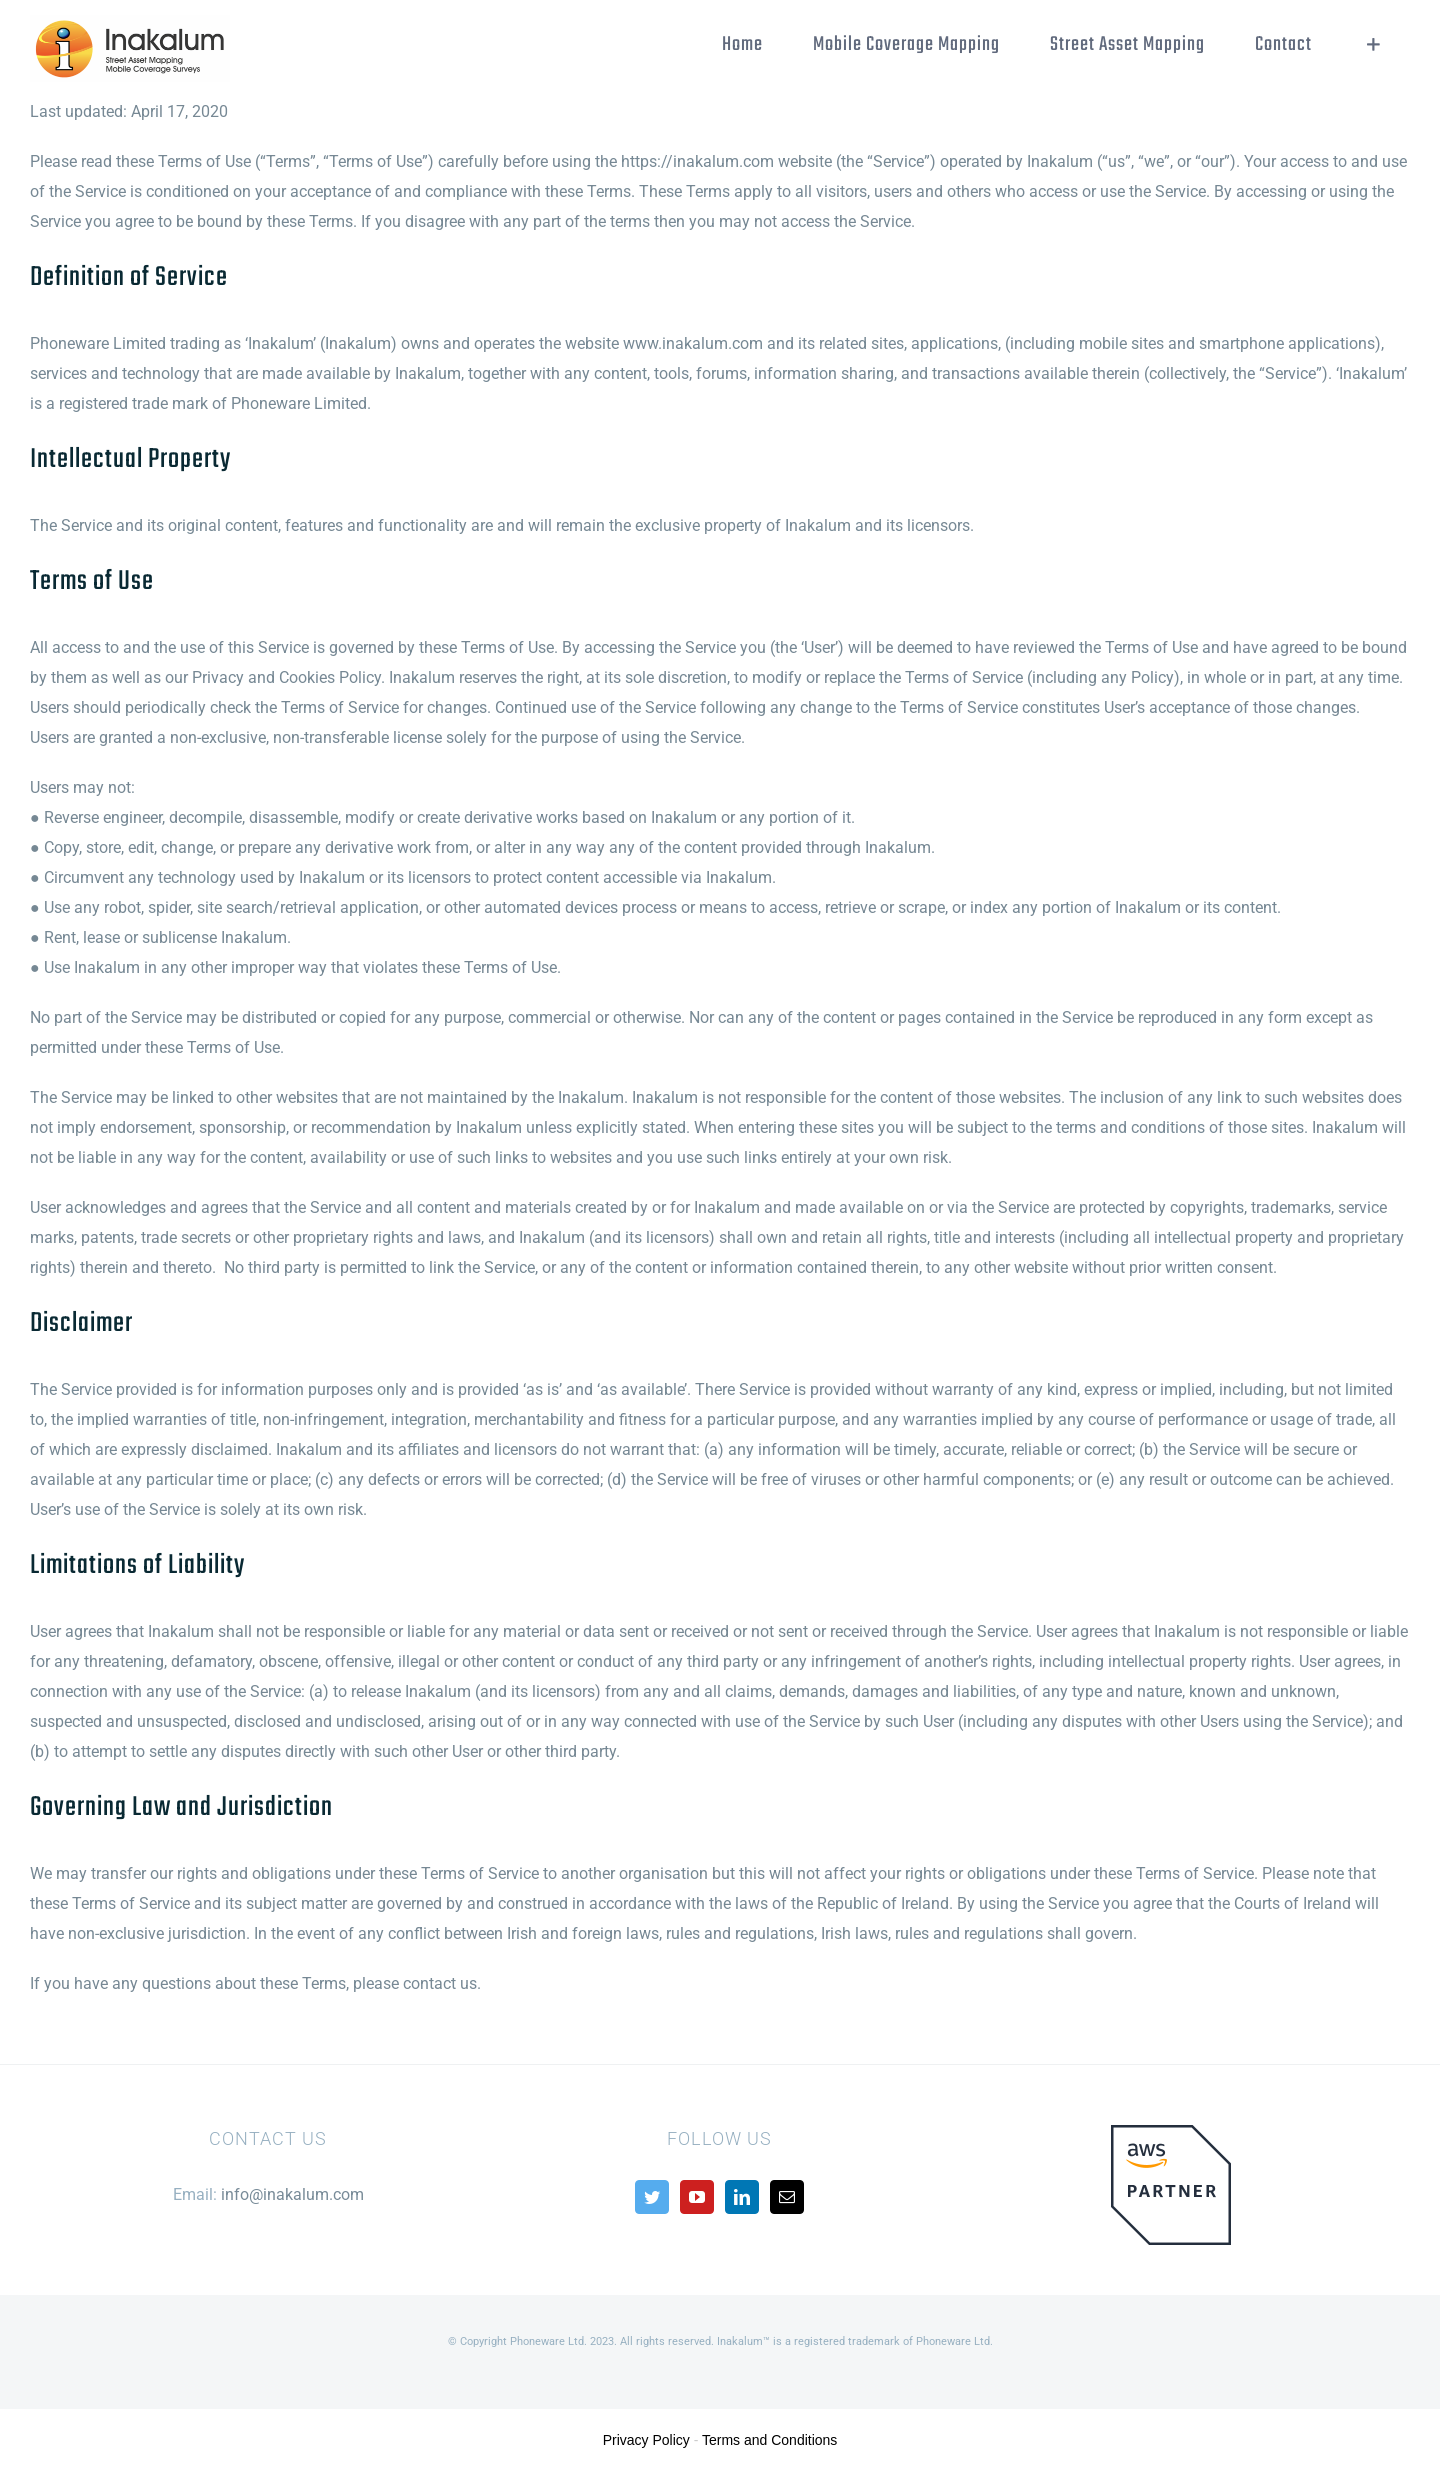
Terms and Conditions (769, 2440)
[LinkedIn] (742, 2197)
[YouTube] (697, 2197)
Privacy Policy (646, 2440)
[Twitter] (652, 2197)
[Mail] (787, 2197)
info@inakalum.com (292, 2194)
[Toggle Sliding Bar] (1373, 45)
